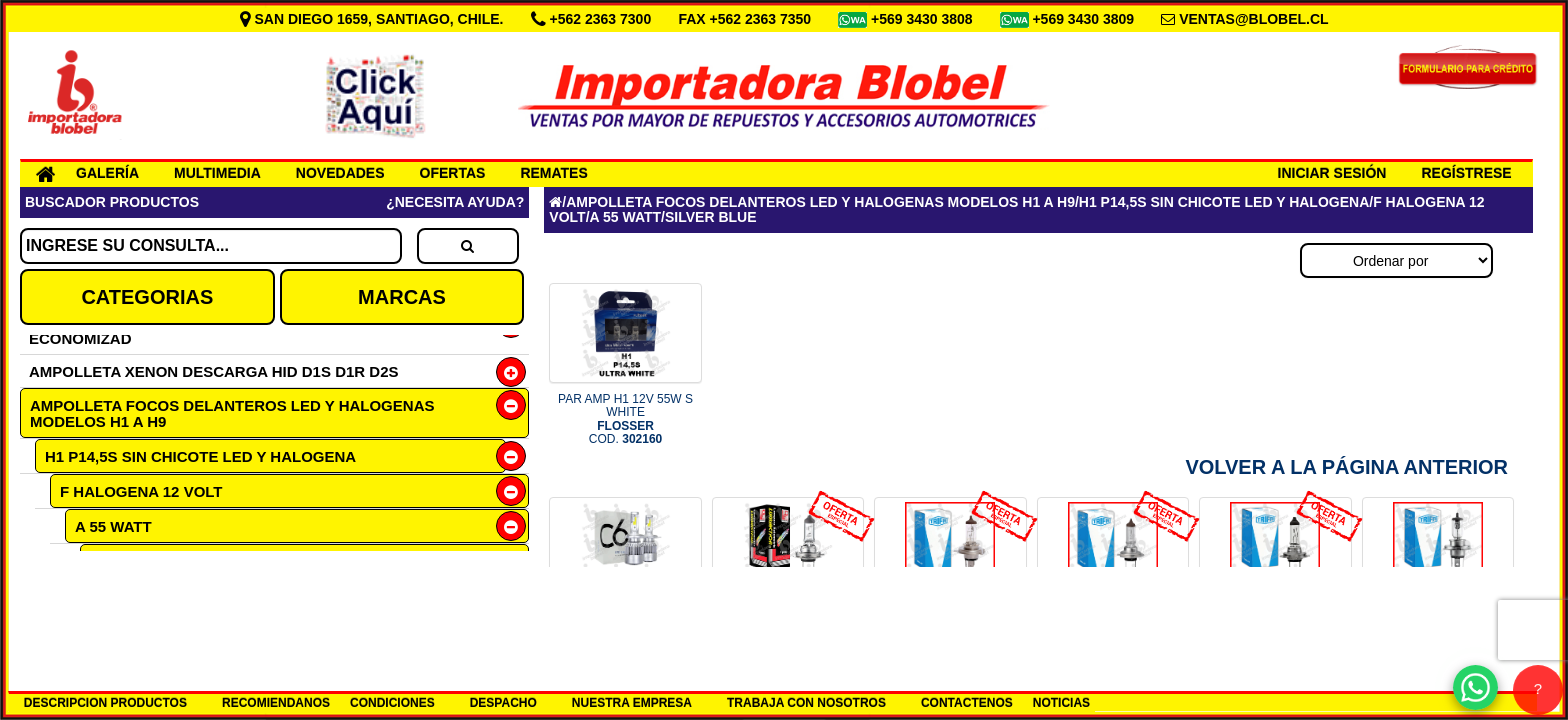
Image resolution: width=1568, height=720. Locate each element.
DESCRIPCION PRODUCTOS (105, 703)
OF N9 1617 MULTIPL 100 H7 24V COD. (1275, 633)
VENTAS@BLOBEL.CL (1254, 19)
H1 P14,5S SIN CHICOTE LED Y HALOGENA (200, 456)
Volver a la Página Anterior (1346, 467)
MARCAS (402, 297)
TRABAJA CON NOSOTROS (806, 703)
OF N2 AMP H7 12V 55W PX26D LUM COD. (787, 633)
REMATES (553, 173)
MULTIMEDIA (217, 173)
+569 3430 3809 (1085, 19)
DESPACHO (503, 703)
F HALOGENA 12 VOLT (141, 491)
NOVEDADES (340, 173)
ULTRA (114, 595)
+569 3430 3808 (924, 19)
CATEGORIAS (147, 297)
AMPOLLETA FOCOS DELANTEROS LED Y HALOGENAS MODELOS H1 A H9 (232, 413)
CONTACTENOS (967, 703)
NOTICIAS (1061, 703)
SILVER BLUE (139, 561)
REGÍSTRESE (1466, 173)
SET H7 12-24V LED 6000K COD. (625, 626)
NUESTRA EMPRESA (632, 703)
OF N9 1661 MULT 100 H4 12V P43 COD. (950, 633)
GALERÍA (107, 173)
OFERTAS (453, 173)
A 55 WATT (113, 526)
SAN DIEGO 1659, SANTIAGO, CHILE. (374, 19)
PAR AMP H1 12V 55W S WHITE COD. (625, 419)
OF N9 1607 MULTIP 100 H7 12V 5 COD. (1112, 633)
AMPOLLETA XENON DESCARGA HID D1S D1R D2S (214, 371)
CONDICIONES (392, 703)
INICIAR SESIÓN (1332, 173)
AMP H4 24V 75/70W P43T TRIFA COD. (1438, 633)
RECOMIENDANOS (276, 703)
